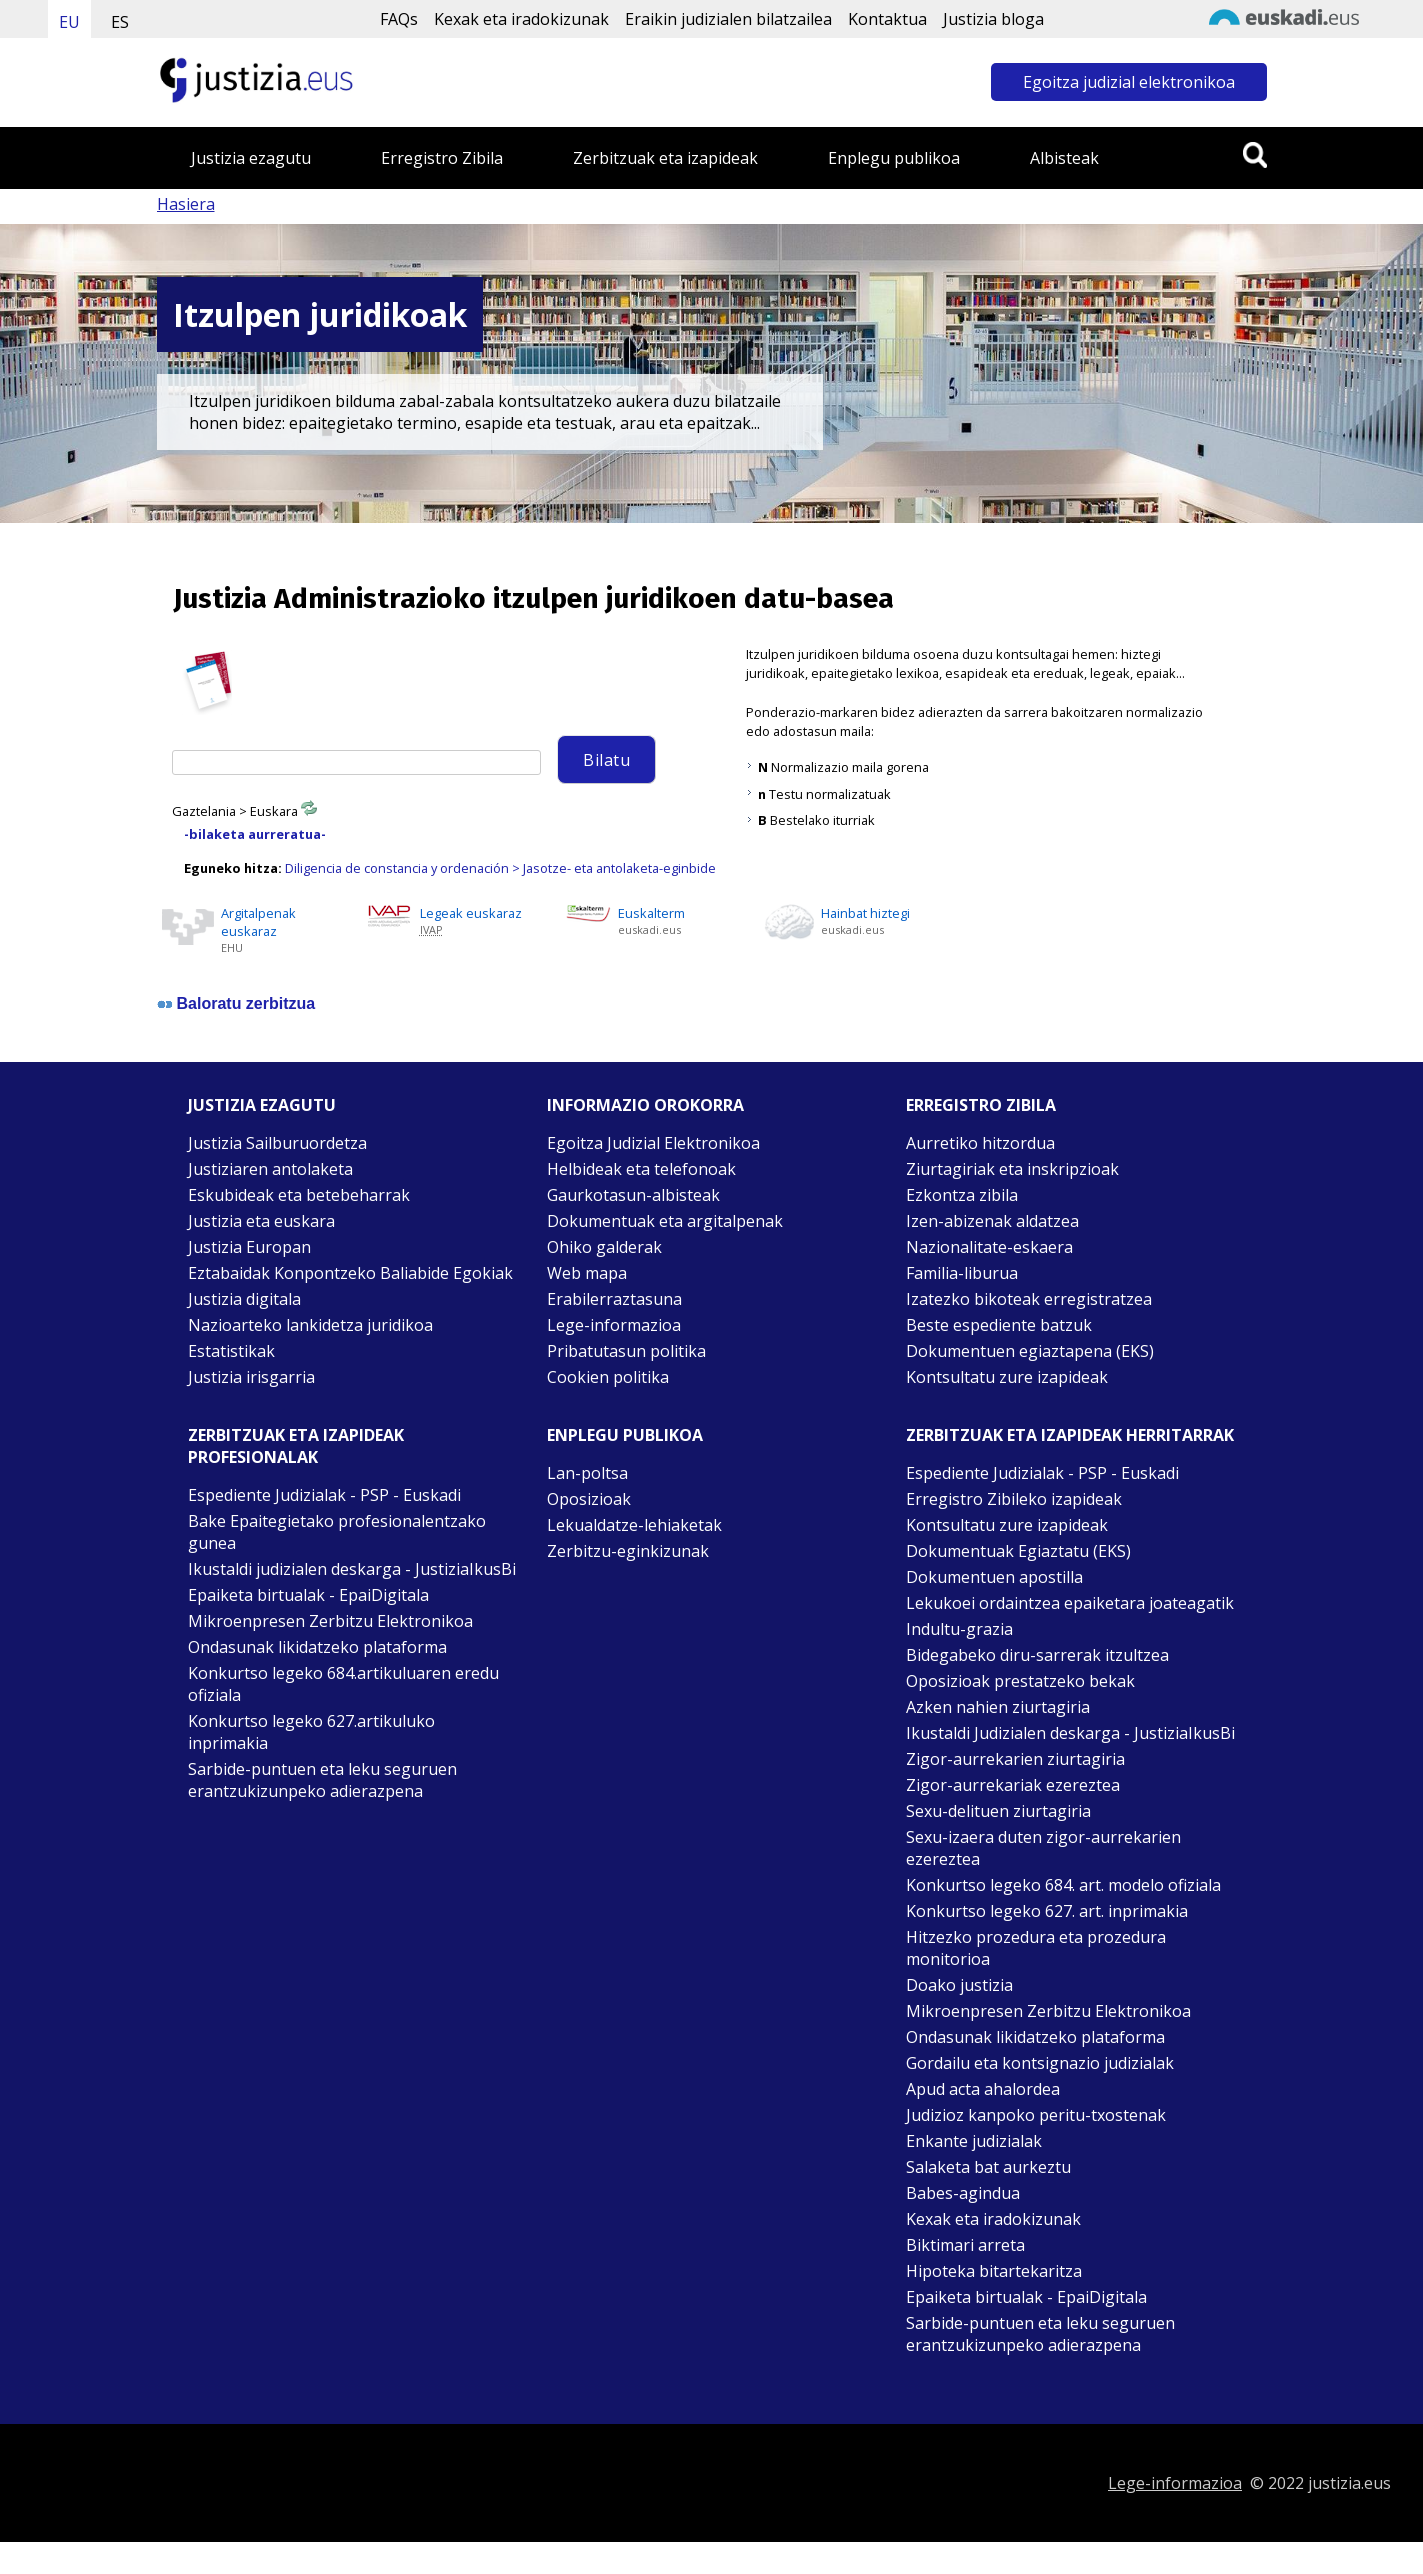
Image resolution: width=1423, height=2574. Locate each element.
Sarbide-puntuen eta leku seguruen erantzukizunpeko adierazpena (322, 1780)
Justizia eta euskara (261, 1221)
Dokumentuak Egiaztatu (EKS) (1018, 1551)
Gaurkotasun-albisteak (633, 1195)
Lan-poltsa (587, 1473)
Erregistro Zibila (442, 158)
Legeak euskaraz (471, 913)
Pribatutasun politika (626, 1351)
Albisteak (1064, 158)
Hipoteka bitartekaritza (994, 2271)
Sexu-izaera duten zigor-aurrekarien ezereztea (1043, 1848)
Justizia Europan (249, 1247)
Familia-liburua (962, 1273)
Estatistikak (231, 1351)
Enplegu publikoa (894, 158)
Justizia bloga (993, 19)
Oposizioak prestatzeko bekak (1020, 1681)
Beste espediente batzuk (999, 1325)
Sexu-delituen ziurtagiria (998, 1811)
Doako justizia (959, 1985)
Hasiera (186, 204)
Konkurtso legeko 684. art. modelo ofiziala (1063, 1885)
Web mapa (587, 1273)
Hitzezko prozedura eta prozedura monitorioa (1036, 1948)
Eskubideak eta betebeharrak (299, 1195)
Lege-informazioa (614, 1325)
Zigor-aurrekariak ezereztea (1013, 1785)
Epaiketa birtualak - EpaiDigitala (308, 1595)
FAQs (399, 19)
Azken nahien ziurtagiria (998, 1707)
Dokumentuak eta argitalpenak (665, 1221)
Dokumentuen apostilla (994, 1577)
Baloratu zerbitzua (246, 1003)
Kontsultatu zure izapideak (1007, 1377)
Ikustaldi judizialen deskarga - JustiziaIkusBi (352, 1569)
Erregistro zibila (981, 1105)
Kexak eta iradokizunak (521, 19)
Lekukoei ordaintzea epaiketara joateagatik (1070, 1603)
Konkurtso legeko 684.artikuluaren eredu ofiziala (343, 1684)
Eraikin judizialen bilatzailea (728, 19)
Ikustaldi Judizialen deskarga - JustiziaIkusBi (1070, 1733)
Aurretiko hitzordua (980, 1143)
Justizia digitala (244, 1299)
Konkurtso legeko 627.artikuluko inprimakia (311, 1732)
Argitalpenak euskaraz (258, 922)
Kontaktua (887, 19)
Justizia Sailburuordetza (277, 1143)
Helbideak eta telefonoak (641, 1169)
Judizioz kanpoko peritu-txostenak (1036, 2115)
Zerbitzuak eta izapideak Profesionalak (296, 1446)
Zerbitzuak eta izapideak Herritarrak (1070, 1435)
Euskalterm (651, 913)
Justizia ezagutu (251, 158)
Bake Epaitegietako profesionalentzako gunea (337, 1532)
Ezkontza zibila (962, 1195)
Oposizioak (589, 1499)
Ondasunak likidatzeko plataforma (317, 1647)
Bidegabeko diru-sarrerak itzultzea (1037, 1655)
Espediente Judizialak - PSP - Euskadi (324, 1495)
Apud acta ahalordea (983, 2089)
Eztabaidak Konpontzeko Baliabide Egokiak (350, 1273)
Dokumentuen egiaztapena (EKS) (1030, 1351)
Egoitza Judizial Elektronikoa (653, 1143)
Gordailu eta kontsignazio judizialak (1040, 2063)
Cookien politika (608, 1377)
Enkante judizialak (974, 2141)
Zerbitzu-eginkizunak (628, 1551)
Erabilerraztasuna (614, 1299)
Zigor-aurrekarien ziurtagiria (1015, 1759)
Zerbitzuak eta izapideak (665, 158)
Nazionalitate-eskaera (989, 1247)
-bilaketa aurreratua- (255, 834)
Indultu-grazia (959, 1629)
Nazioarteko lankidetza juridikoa (310, 1325)
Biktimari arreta (965, 2245)
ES (120, 22)
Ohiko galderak (604, 1247)
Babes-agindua (963, 2193)
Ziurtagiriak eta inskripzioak (1012, 1169)
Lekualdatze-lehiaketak (634, 1525)
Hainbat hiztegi (865, 913)
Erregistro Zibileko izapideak (1014, 1499)
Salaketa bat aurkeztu (988, 2167)
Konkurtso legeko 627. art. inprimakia (1047, 1911)
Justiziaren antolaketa (270, 1169)
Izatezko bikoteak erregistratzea (1029, 1299)
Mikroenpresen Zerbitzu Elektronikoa (330, 1621)
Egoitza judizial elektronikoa (1129, 82)
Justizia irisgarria (251, 1377)
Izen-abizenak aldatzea (992, 1221)
